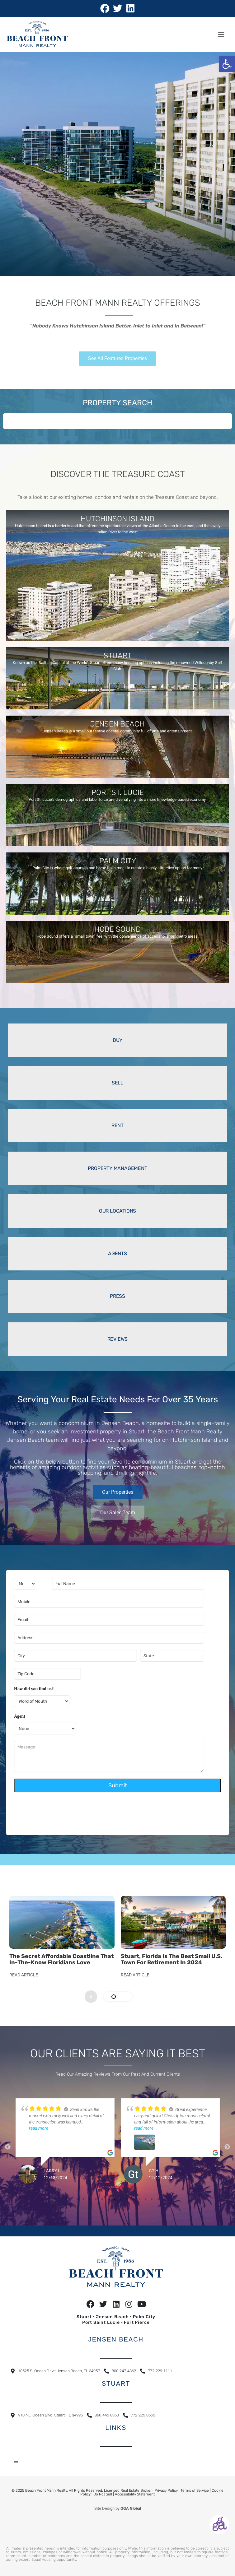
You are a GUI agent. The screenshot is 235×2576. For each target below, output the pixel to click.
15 (164, 2196)
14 (158, 2196)
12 (146, 2196)
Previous (8, 2146)
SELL (117, 1083)
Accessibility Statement (135, 2492)
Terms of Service (195, 2488)
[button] (227, 64)
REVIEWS (117, 1339)
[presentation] (61, 1811)
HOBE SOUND (117, 929)
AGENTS (117, 1253)
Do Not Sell (102, 2492)
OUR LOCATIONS (117, 1211)
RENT (117, 1125)
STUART (117, 655)
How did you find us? (34, 1689)
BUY (117, 1040)
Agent (19, 1716)
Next (227, 2146)
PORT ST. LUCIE (118, 792)
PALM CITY (117, 860)
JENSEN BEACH (117, 724)
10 (133, 2196)
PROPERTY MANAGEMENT (117, 1168)
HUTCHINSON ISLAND (117, 518)
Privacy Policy (166, 2488)
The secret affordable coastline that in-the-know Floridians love (61, 1959)
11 (139, 2196)
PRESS (117, 1296)
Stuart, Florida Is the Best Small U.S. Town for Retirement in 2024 (171, 1959)
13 (152, 2196)
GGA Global (130, 2506)
